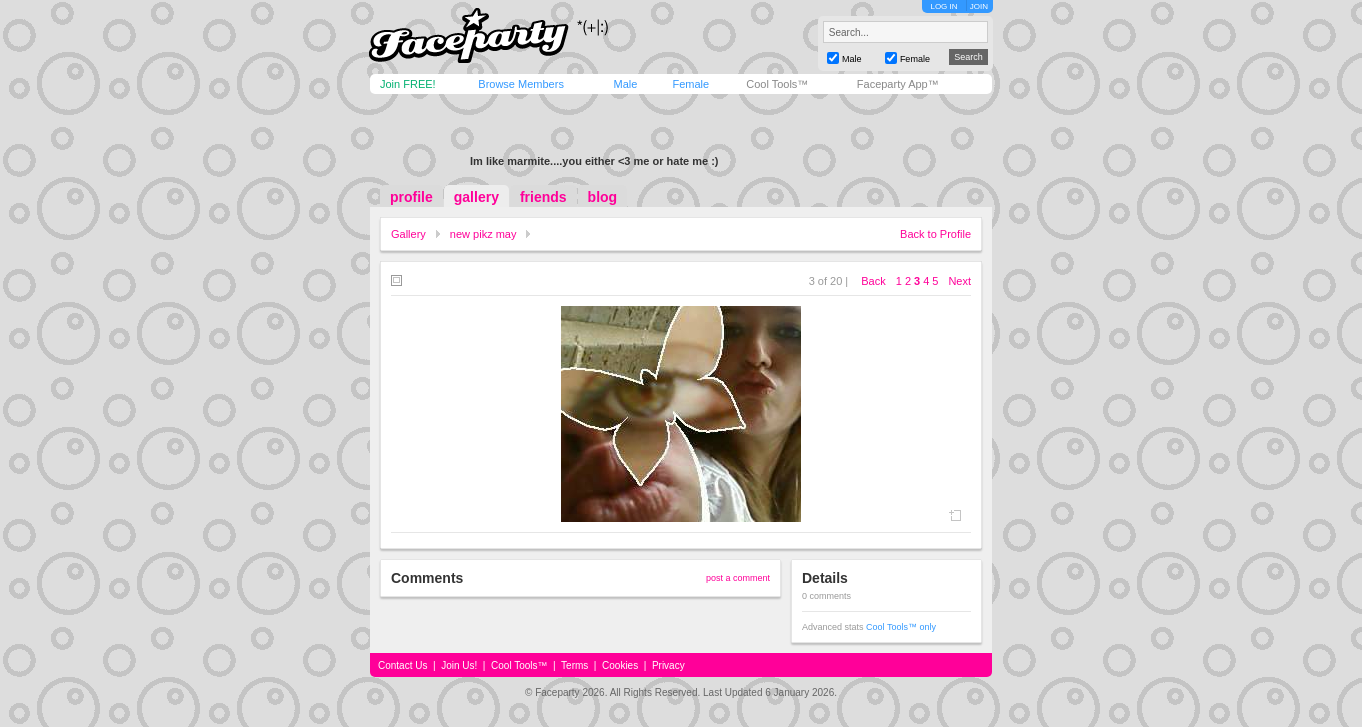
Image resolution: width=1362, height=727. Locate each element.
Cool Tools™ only (901, 627)
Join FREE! (408, 84)
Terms (574, 665)
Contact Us (402, 665)
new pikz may (483, 234)
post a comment (738, 578)
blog (603, 197)
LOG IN (943, 6)
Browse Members (521, 84)
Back (873, 281)
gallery (476, 197)
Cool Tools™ (777, 84)
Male (625, 84)
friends (543, 197)
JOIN (979, 6)
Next (959, 281)
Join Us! (459, 665)
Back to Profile (935, 234)
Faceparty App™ (898, 84)
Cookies (620, 665)
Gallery (408, 234)
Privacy (668, 665)
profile (411, 197)
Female (690, 84)
